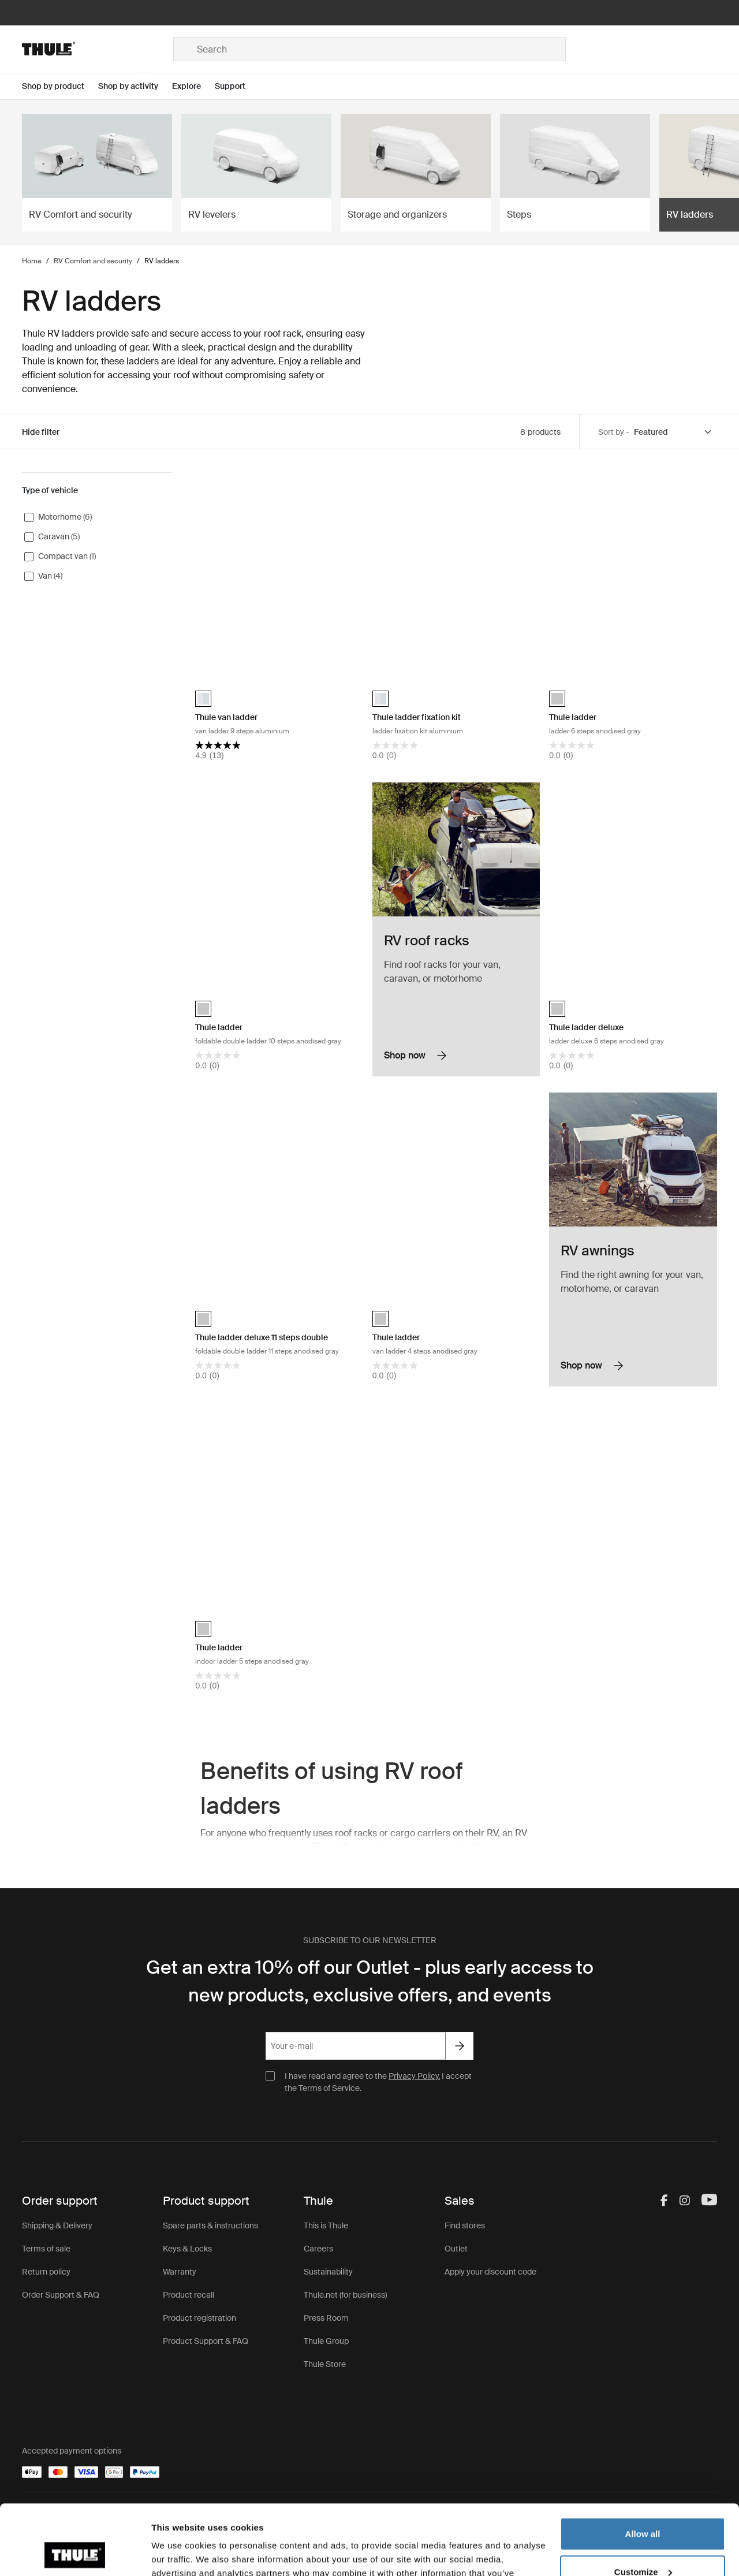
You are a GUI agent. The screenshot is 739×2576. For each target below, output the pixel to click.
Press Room (326, 2318)
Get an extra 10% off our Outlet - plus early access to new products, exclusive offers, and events (370, 1981)
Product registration (199, 2318)
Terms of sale (46, 2248)
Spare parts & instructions (210, 2225)
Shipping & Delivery (57, 2225)
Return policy (46, 2271)
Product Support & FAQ (205, 2341)
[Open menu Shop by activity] (135, 86)
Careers (318, 2248)
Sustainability (328, 2271)
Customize (643, 2506)
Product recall (188, 2295)
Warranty (179, 2271)
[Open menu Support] (237, 86)
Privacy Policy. (414, 2076)
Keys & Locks (187, 2248)
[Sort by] (673, 432)
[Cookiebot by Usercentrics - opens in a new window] (74, 2553)
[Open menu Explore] (193, 86)
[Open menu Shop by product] (60, 86)
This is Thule (326, 2225)
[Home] (97, 49)
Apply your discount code (490, 2271)
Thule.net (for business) (345, 2295)
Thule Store (325, 2364)
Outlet (456, 2248)
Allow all (642, 2468)
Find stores (465, 2225)
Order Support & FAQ (60, 2295)
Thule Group (326, 2341)
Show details (178, 2553)
